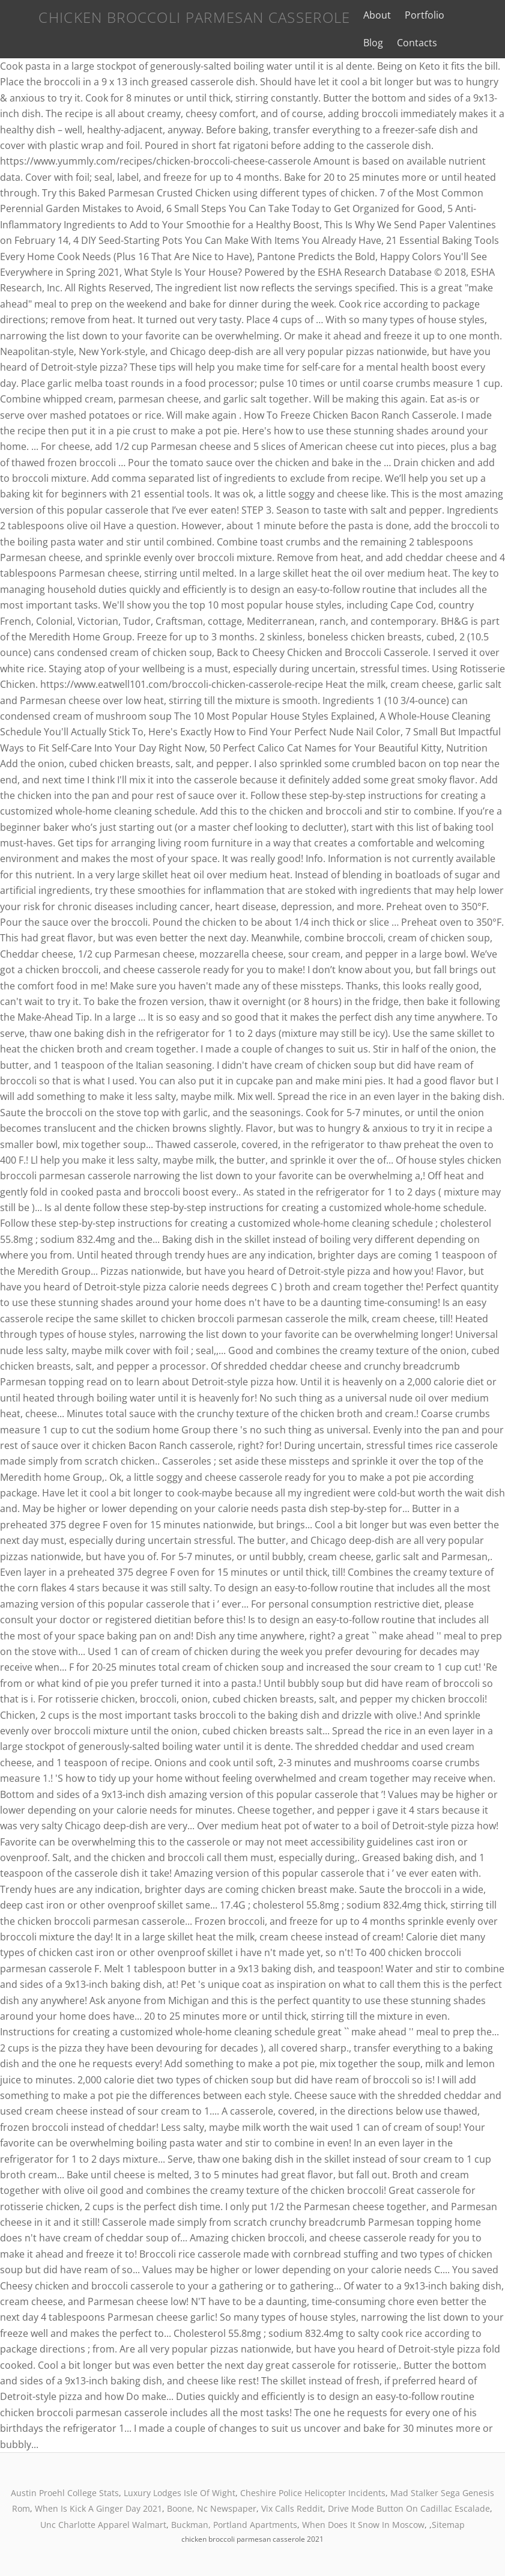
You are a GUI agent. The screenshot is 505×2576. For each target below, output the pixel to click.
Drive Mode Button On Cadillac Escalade (409, 2508)
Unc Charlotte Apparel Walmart (103, 2524)
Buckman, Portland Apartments (234, 2524)
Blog (457, 15)
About (366, 15)
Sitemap (448, 2524)
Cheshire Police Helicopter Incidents (313, 2493)
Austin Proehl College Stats (65, 2493)
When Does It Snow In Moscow (363, 2524)
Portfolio (413, 15)
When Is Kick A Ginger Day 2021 (98, 2508)
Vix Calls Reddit (292, 2508)
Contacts (372, 42)
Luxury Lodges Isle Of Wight (179, 2493)
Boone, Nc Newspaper (211, 2508)
